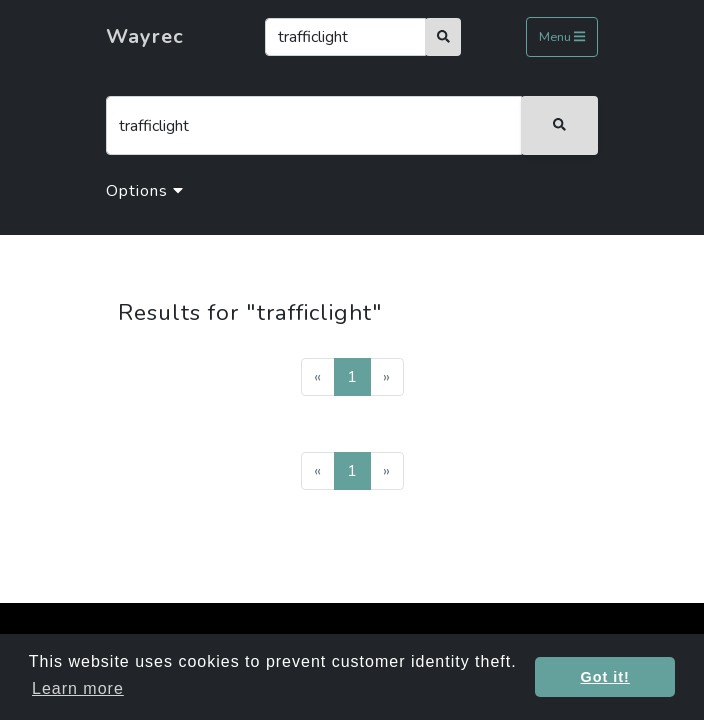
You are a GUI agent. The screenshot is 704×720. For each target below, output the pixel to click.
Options (144, 191)
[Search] (345, 37)
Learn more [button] (78, 688)
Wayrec (145, 36)
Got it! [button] (605, 677)
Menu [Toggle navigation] (562, 38)
